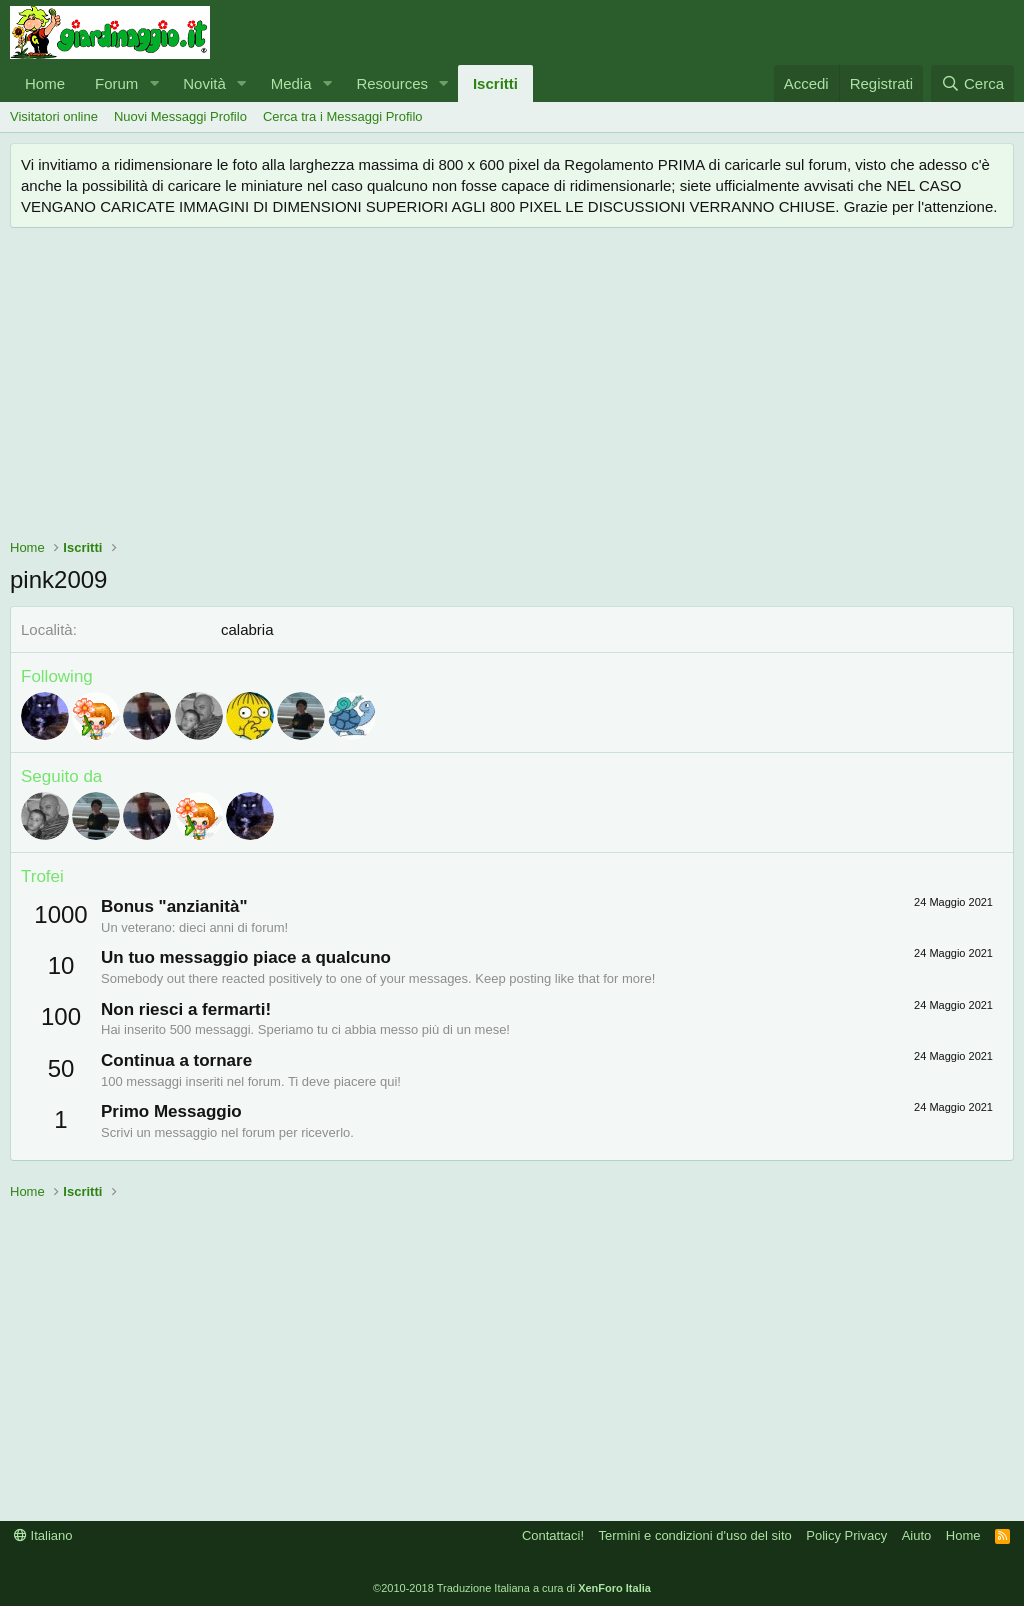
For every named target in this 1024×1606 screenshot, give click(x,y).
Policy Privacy (846, 1535)
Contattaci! (553, 1535)
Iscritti (495, 83)
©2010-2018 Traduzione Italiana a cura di (512, 1588)
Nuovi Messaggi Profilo (180, 116)
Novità (204, 83)
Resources (392, 83)
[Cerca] (972, 83)
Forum (116, 83)
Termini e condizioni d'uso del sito (695, 1535)
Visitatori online (54, 116)
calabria (247, 629)
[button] (154, 83)
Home (45, 83)
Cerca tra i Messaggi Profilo (343, 116)
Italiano (43, 1535)
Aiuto (917, 1535)
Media (291, 83)
